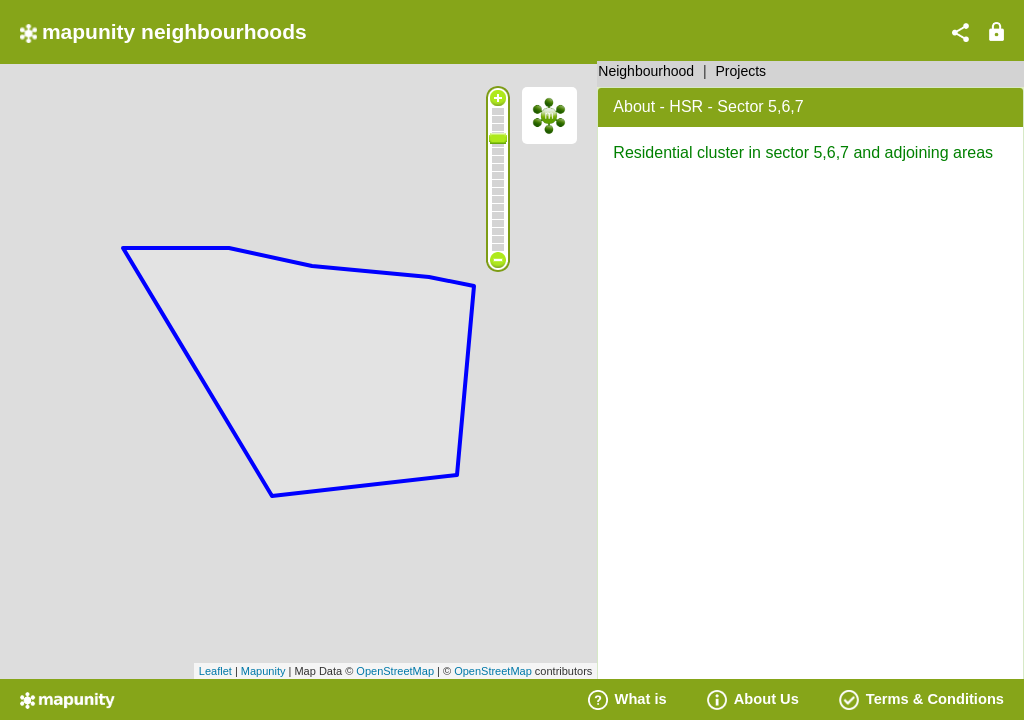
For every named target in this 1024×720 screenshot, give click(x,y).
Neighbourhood (646, 71)
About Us (753, 699)
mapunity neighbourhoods (163, 31)
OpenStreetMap (395, 671)
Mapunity (263, 671)
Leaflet (215, 671)
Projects (741, 71)
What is (627, 699)
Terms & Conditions (921, 699)
